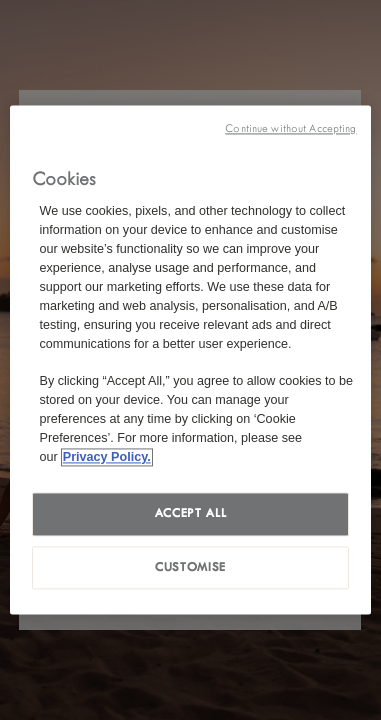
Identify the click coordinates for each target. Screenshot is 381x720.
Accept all (190, 513)
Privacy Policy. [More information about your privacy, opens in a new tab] (107, 457)
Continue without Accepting (290, 128)
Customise (190, 567)
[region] (191, 359)
